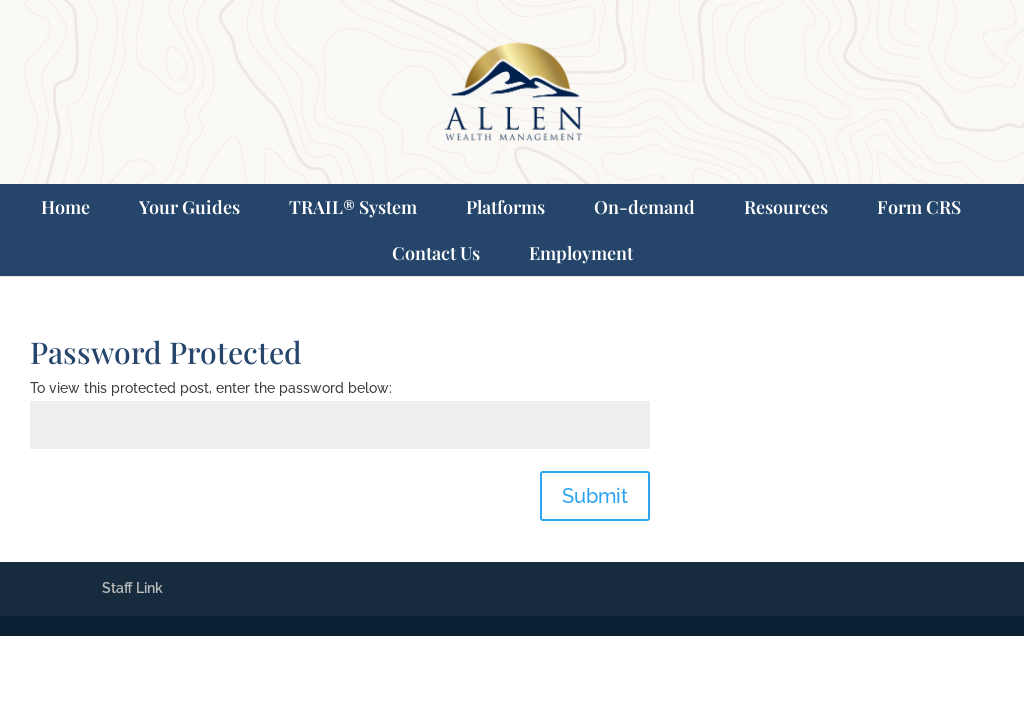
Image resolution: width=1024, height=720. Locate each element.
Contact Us (436, 253)
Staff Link (132, 588)
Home (65, 207)
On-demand (644, 207)
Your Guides (189, 207)
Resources (786, 207)
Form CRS (919, 207)
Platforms (505, 207)
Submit (595, 496)
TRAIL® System (353, 207)
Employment (581, 253)
